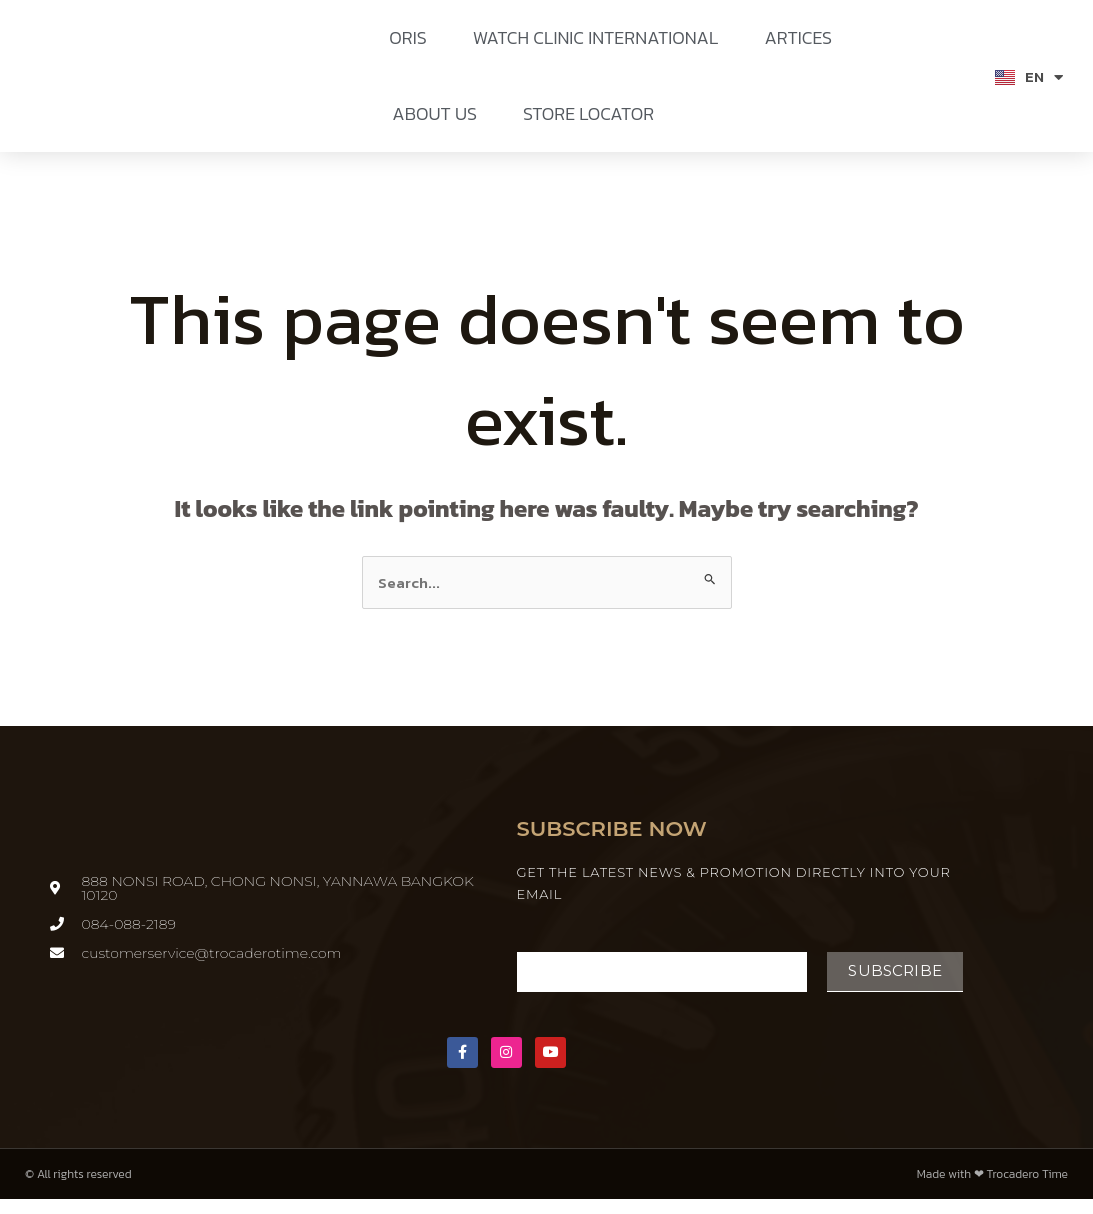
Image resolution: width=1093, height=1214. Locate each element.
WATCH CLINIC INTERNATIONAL (596, 37)
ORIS (407, 37)
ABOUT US (434, 113)
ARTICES (798, 37)
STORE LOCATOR (588, 113)
